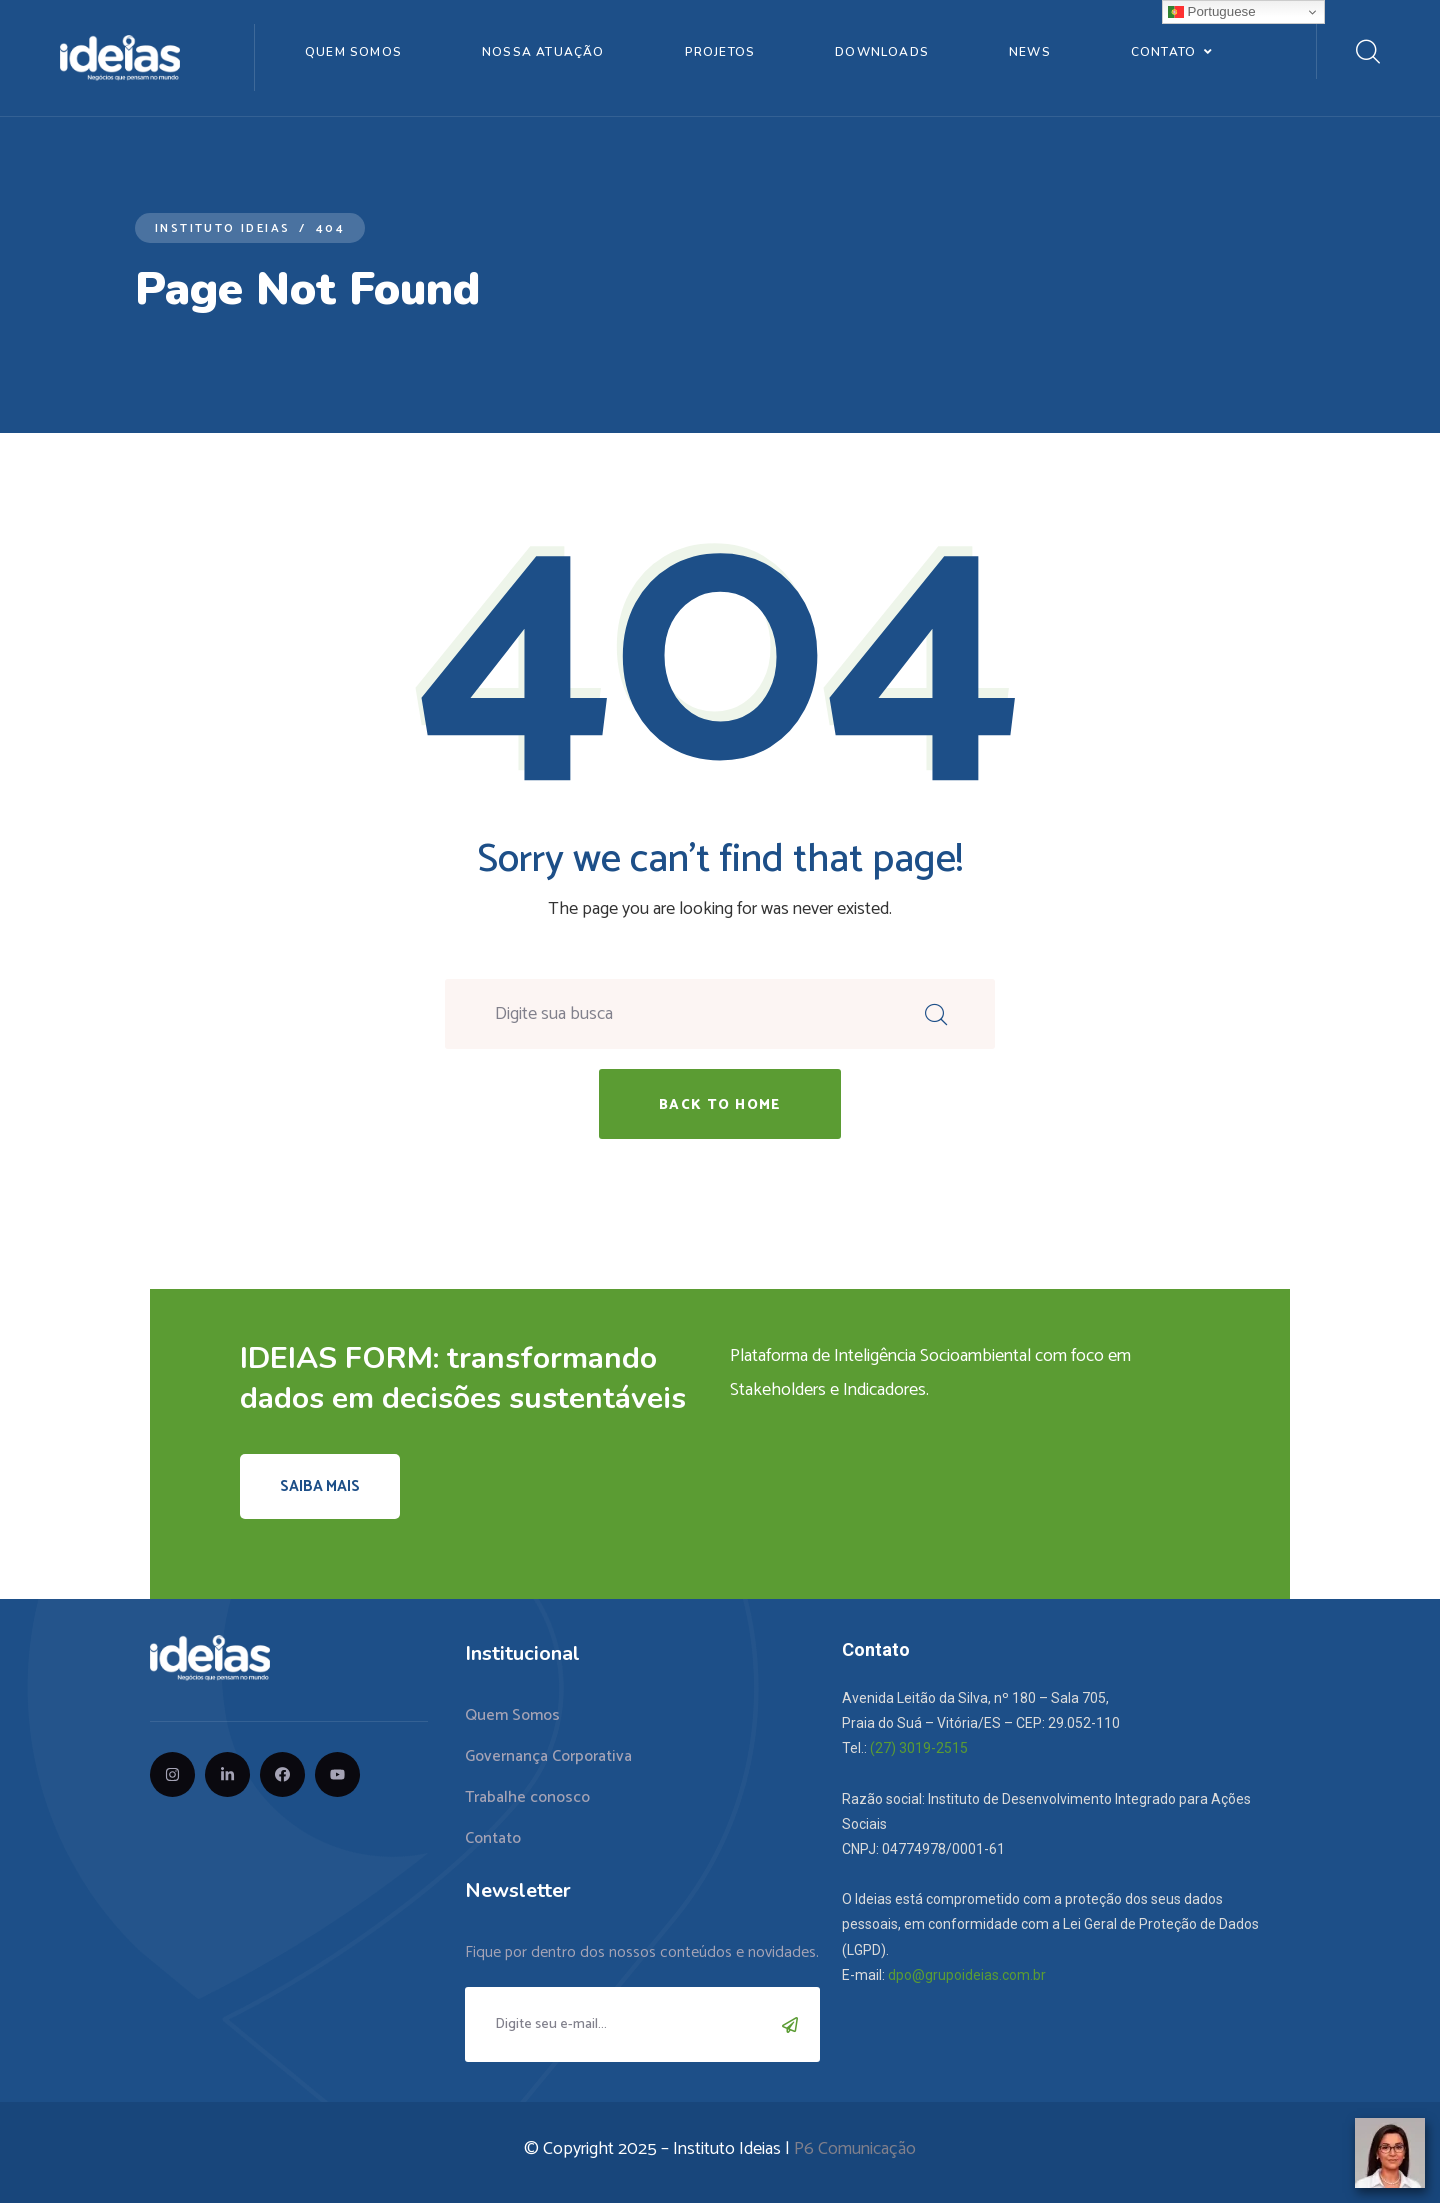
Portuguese (1212, 12)
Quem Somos (353, 52)
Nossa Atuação (543, 52)
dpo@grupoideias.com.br (967, 1975)
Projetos (720, 52)
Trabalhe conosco (527, 1797)
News (1030, 52)
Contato (1163, 52)
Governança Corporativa (548, 1756)
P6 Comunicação (855, 2149)
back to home (720, 1105)
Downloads (882, 52)
